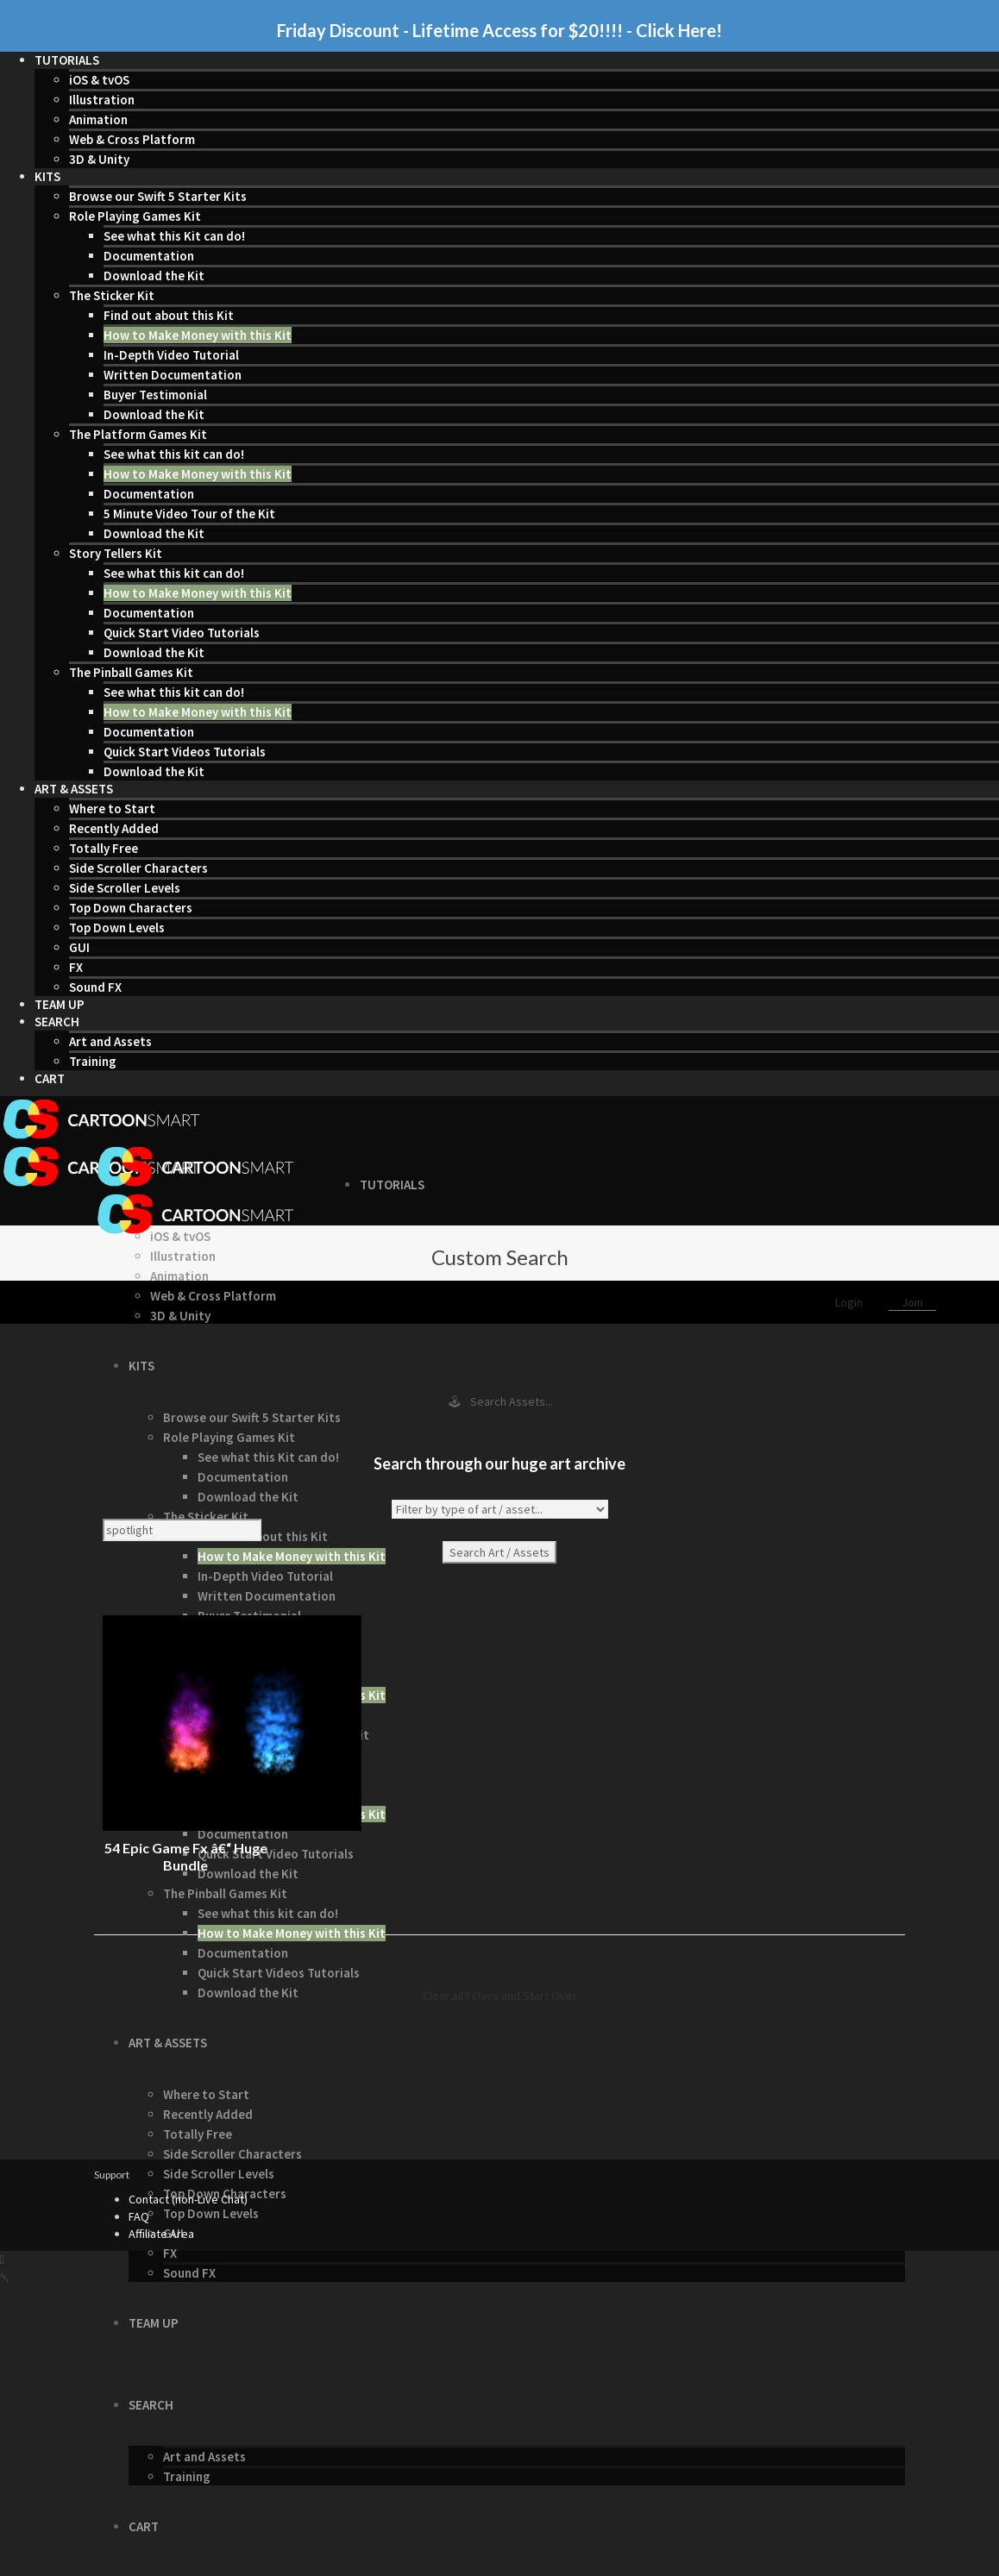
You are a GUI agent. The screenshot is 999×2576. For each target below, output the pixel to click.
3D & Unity (99, 159)
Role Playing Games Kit (135, 216)
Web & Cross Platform (132, 139)
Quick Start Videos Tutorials (185, 751)
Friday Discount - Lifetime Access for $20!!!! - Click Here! (499, 30)
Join (912, 1302)
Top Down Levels (117, 927)
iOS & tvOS (99, 80)
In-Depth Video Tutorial (171, 355)
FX (76, 967)
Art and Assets (110, 1041)
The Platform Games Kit (138, 434)
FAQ (139, 2216)
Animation (98, 119)
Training (92, 1061)
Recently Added (114, 828)
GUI (79, 947)
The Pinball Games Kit (131, 672)
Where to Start (112, 808)
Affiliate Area (161, 2233)
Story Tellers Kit (115, 553)
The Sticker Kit (111, 295)
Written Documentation (173, 375)
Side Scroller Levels (124, 888)
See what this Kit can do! (174, 236)
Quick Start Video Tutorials (182, 632)
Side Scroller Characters (138, 868)
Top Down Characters (130, 907)
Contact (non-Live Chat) (188, 2199)
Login (850, 1302)
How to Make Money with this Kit (198, 335)
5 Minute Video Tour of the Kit (189, 513)
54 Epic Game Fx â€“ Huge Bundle (185, 1856)
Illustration (102, 99)
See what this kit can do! (174, 454)
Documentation (149, 256)
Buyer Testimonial (155, 394)
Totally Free (103, 848)
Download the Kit (154, 275)
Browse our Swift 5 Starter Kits (158, 196)
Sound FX (95, 987)
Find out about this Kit (169, 315)
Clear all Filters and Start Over (500, 1995)
